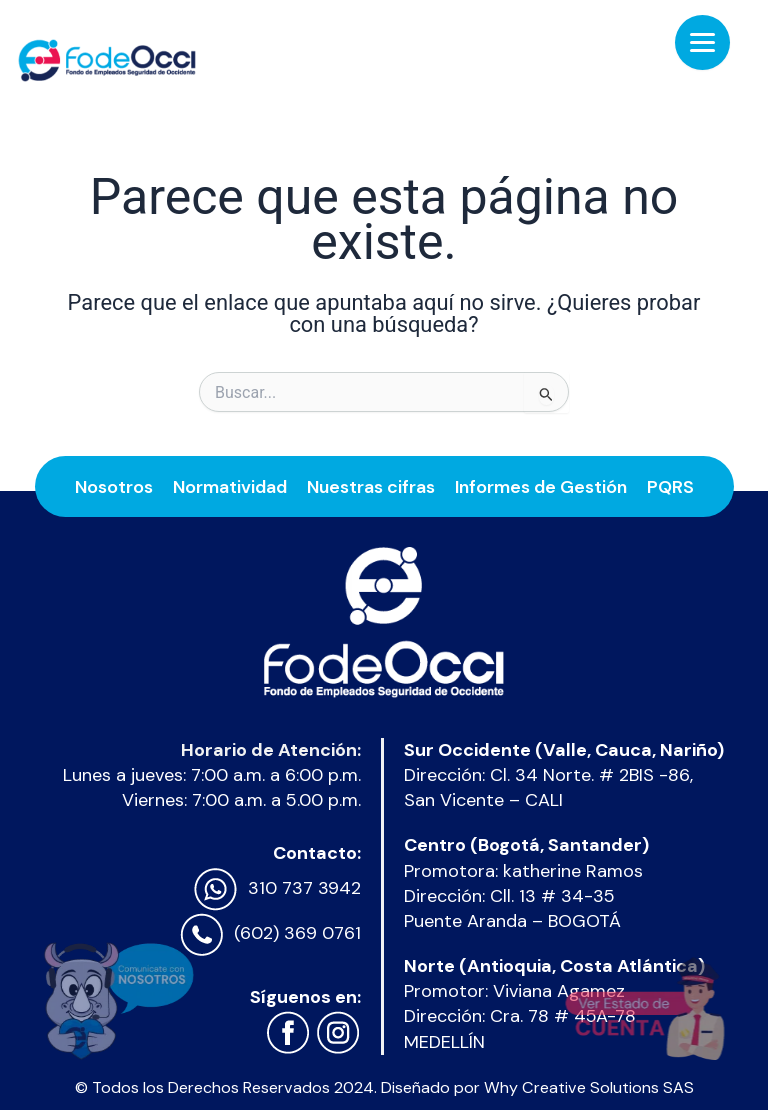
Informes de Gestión (541, 484)
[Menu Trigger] (702, 42)
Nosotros (114, 484)
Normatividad (230, 484)
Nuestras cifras (371, 484)
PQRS (670, 484)
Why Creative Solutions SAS (589, 1087)
